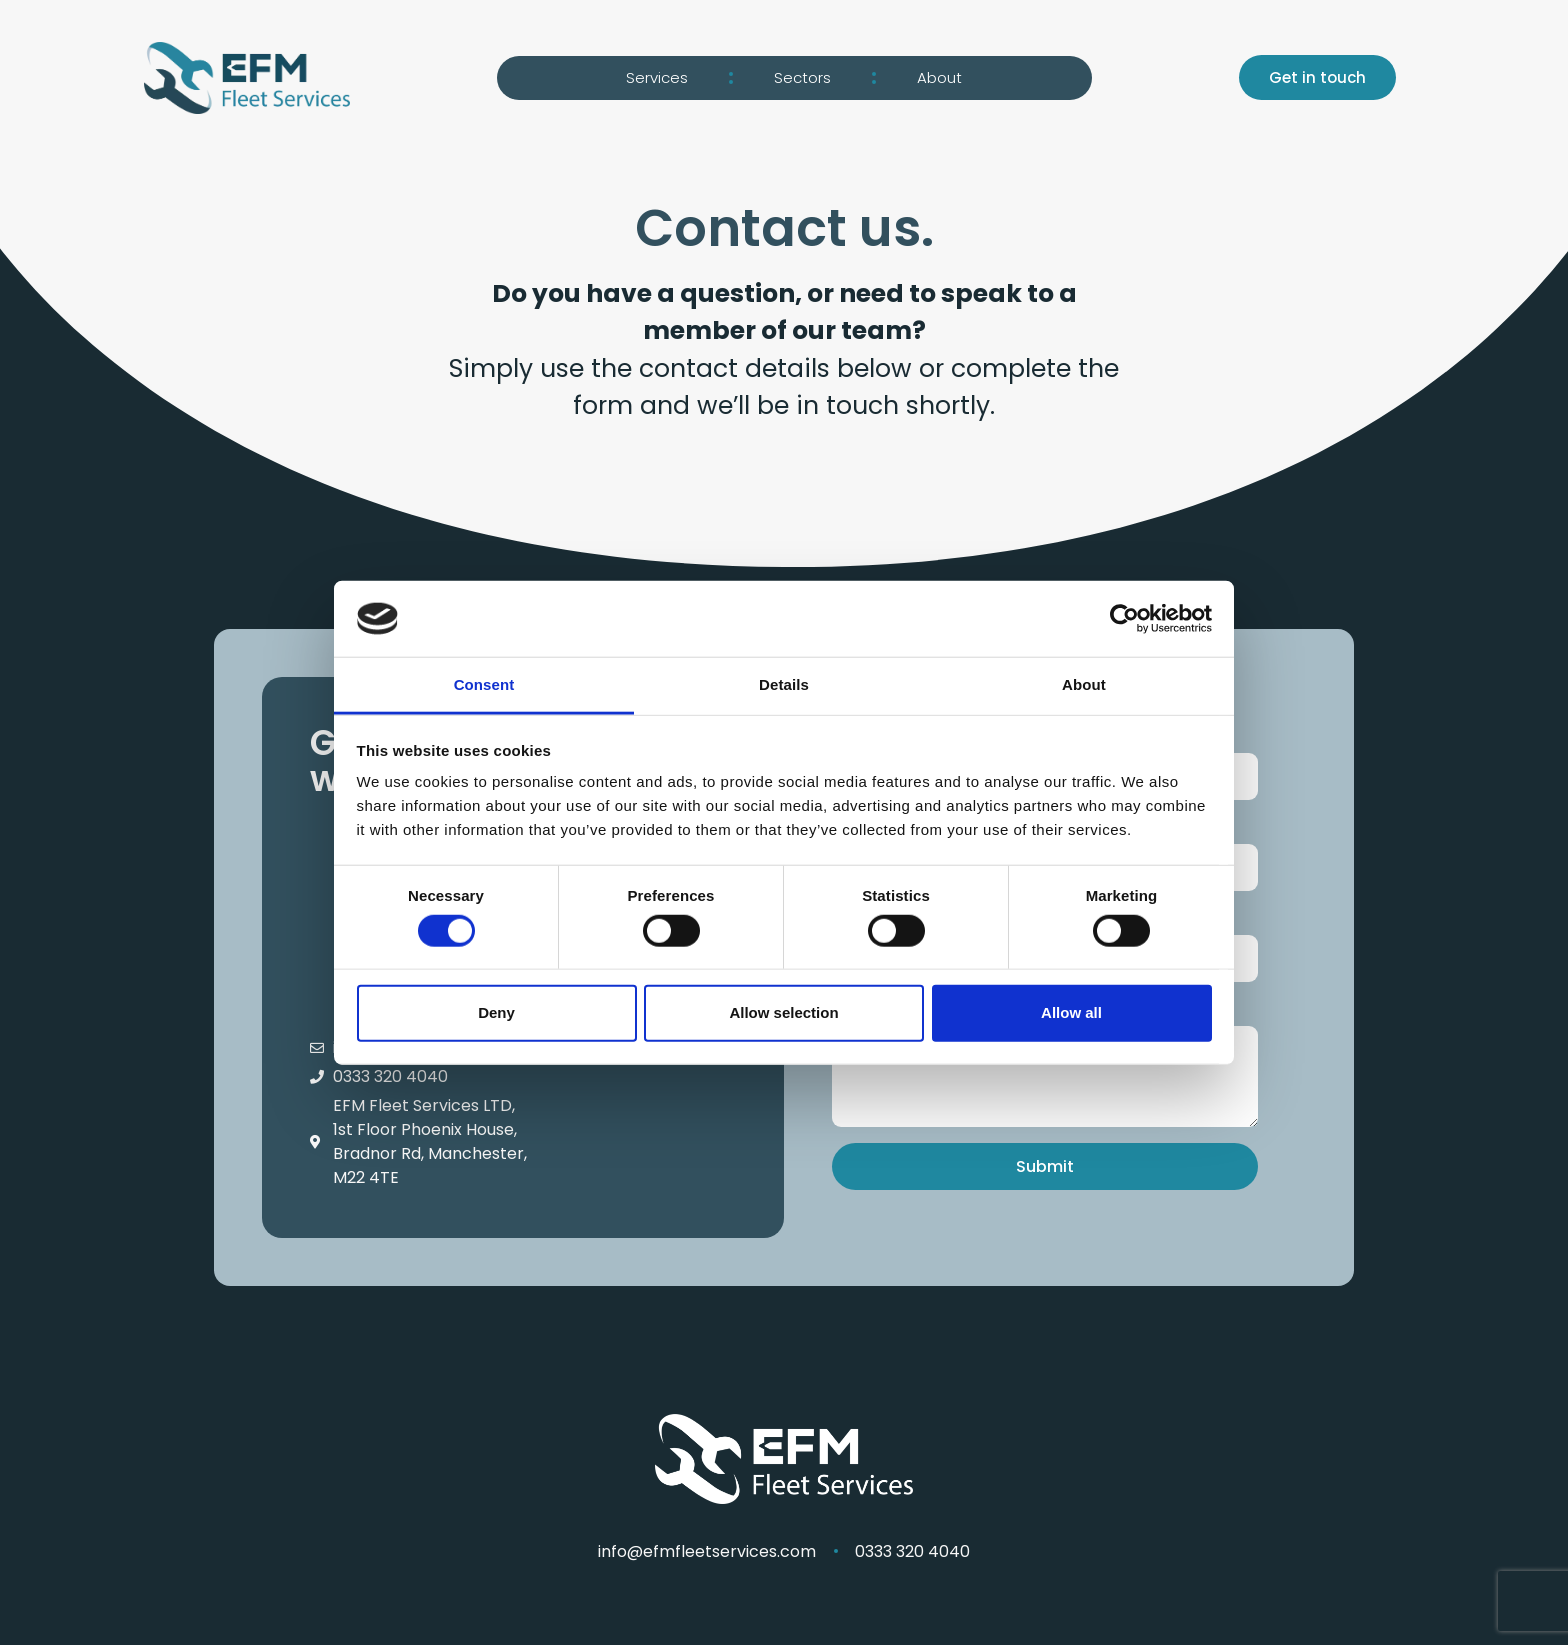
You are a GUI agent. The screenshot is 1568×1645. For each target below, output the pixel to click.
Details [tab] (784, 684)
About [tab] (1084, 684)
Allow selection (783, 1012)
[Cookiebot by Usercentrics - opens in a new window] (1124, 619)
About (939, 77)
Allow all (1071, 1012)
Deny (496, 1012)
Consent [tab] (484, 684)
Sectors (802, 77)
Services (657, 77)
